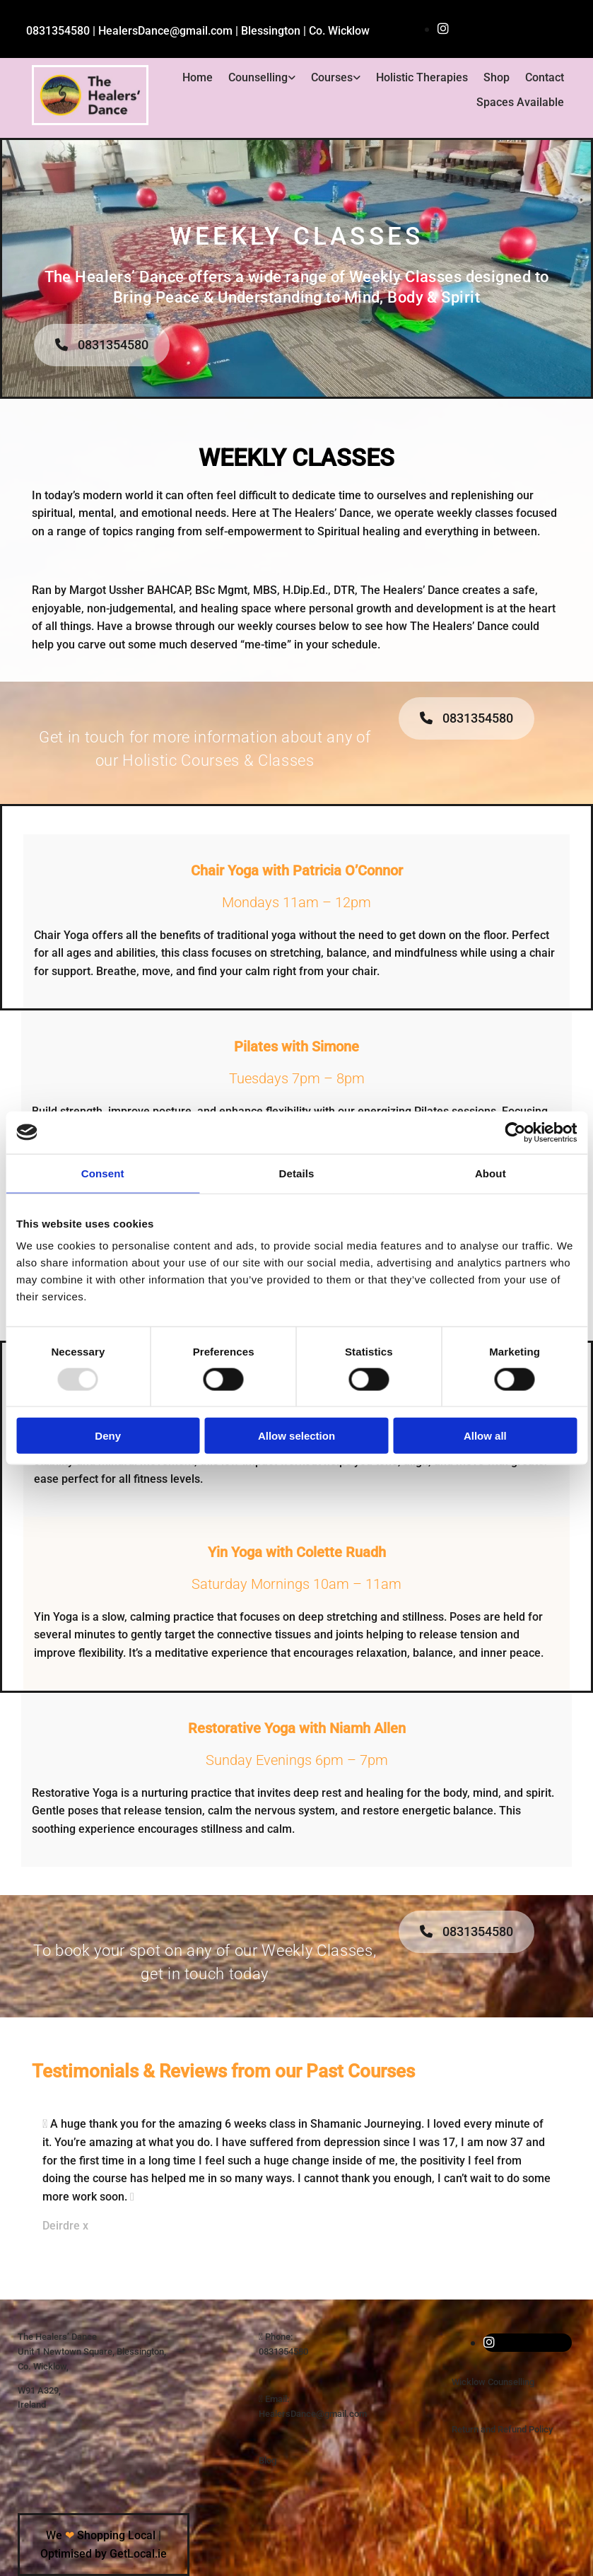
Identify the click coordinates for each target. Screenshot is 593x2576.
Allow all (485, 1436)
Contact (544, 77)
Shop (496, 77)
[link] (262, 78)
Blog (267, 2460)
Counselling (258, 77)
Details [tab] (297, 1173)
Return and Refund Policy (502, 2429)
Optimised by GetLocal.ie (103, 2553)
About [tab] (490, 1173)
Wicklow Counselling (493, 2382)
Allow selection (296, 1436)
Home (197, 77)
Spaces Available (520, 102)
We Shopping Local (100, 2535)
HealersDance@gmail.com (313, 2413)
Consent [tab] (102, 1173)
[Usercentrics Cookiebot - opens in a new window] (515, 1132)
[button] (102, 345)
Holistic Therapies (422, 77)
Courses (332, 77)
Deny (108, 1436)
